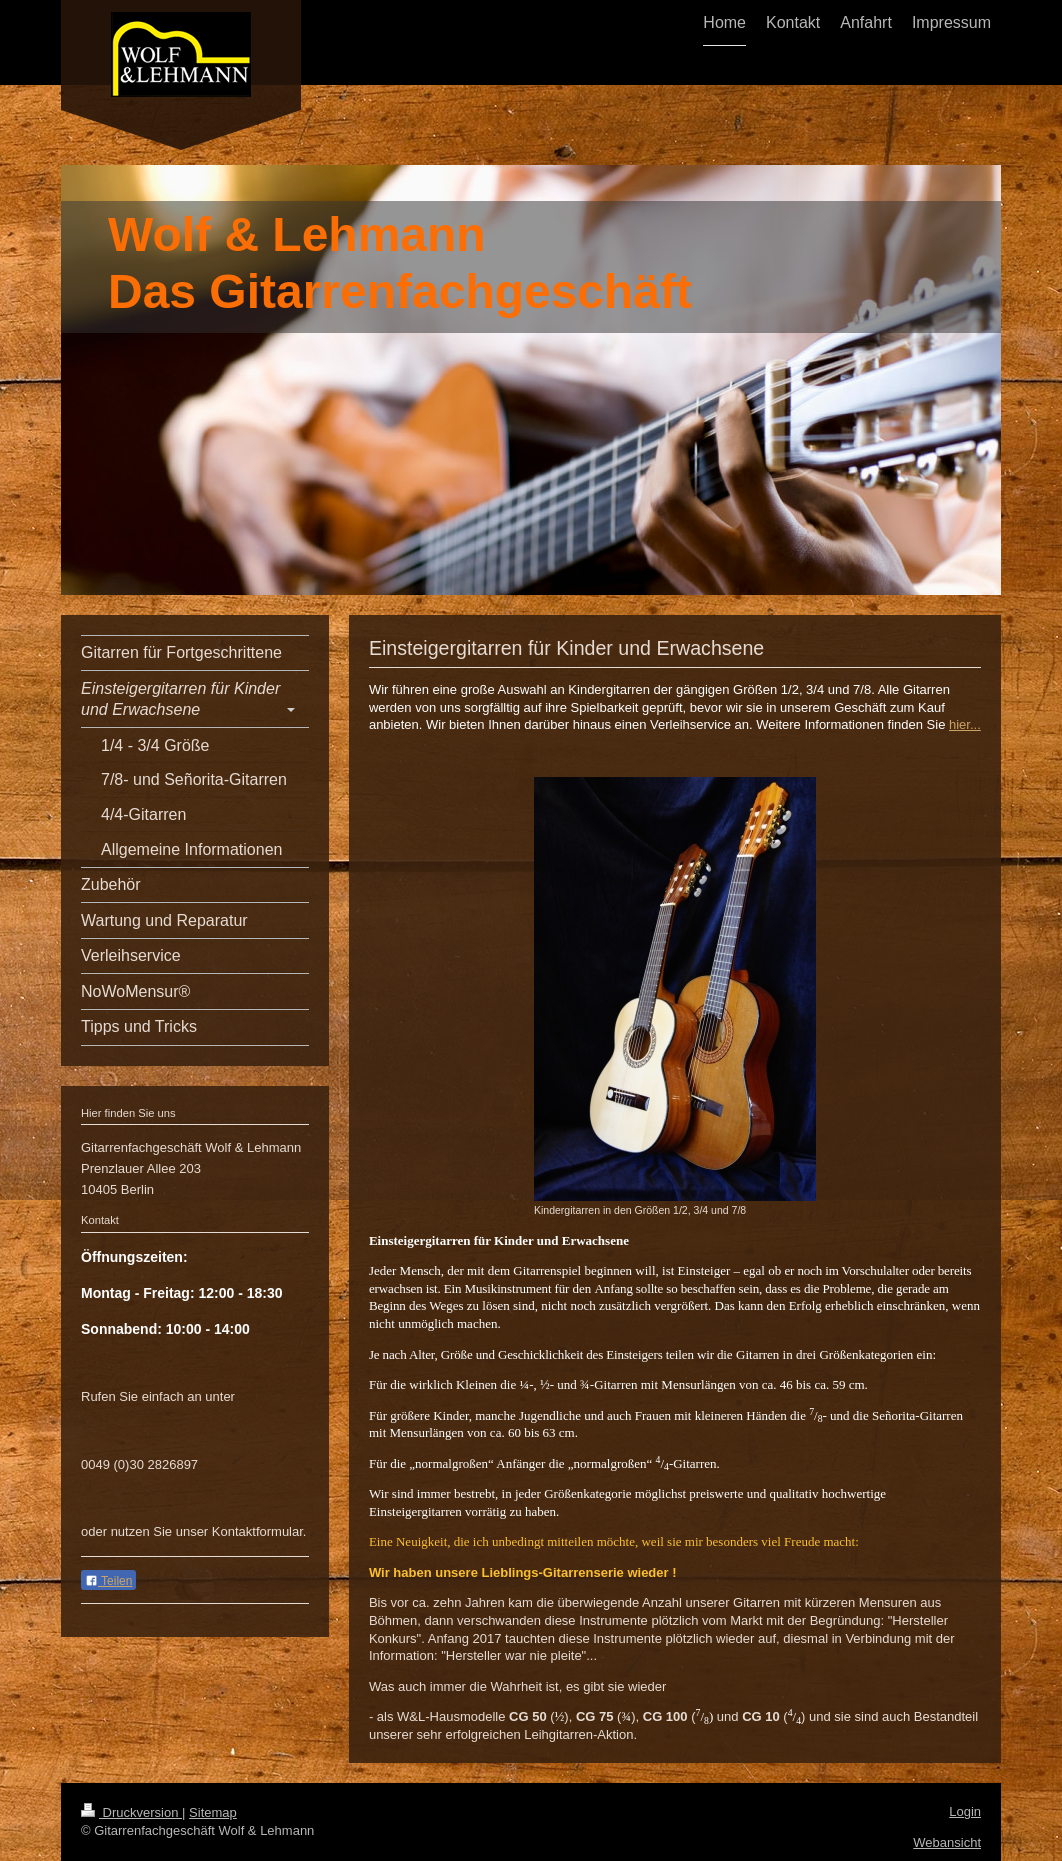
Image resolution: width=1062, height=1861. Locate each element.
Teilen (108, 1581)
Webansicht (947, 1842)
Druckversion (131, 1812)
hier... (965, 724)
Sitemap (213, 1812)
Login (965, 1811)
